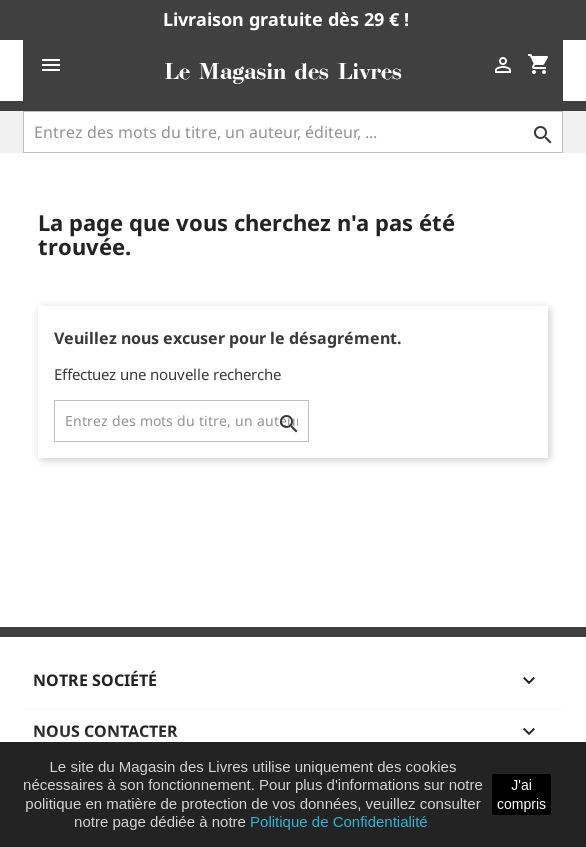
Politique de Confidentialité (339, 821)
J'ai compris (521, 794)
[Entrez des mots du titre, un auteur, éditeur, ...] (293, 132)
